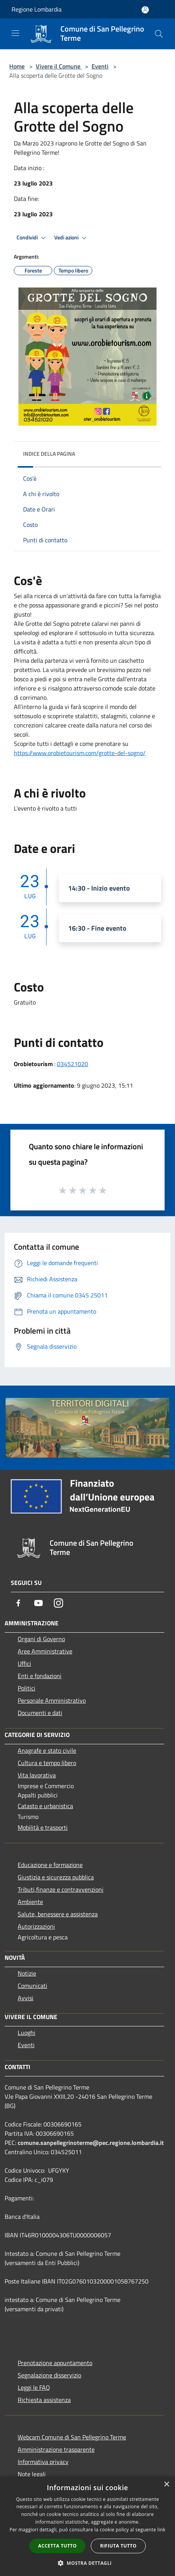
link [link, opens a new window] (161, 2529)
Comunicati (32, 1985)
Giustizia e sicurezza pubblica (56, 1877)
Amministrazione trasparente (56, 2449)
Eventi (100, 66)
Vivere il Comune (59, 66)
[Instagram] (58, 1603)
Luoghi (26, 2032)
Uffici (24, 1663)
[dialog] (87, 2526)
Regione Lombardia (37, 9)
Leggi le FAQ (34, 2387)
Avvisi (25, 1998)
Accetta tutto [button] (57, 2546)
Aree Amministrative (45, 1651)
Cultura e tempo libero (47, 1762)
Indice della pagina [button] (49, 454)
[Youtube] (38, 1603)
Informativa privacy (43, 2461)
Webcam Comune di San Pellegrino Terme (72, 2437)
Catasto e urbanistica (45, 1805)
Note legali (32, 2474)
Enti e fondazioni (40, 1675)
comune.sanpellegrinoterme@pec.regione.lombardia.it (91, 2142)
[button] (87, 2563)
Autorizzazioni (36, 1926)
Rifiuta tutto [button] (118, 2546)
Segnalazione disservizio (49, 2375)
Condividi (32, 237)
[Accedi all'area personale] (145, 10)
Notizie (27, 1973)
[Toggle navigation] (15, 33)
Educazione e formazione (50, 1864)
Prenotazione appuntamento (55, 2362)
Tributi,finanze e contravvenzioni (60, 1889)
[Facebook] (18, 1603)
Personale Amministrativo (52, 1700)
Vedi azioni (71, 237)
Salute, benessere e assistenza (58, 1914)
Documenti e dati (40, 1712)
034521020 (72, 1063)
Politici (26, 1688)
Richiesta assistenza (44, 2399)
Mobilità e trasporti (43, 1827)
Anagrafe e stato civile (47, 1750)
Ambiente (30, 1901)
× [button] (166, 2484)
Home (17, 66)
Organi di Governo (41, 1638)
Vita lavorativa (37, 1775)
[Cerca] (158, 33)
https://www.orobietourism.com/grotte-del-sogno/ (80, 752)
